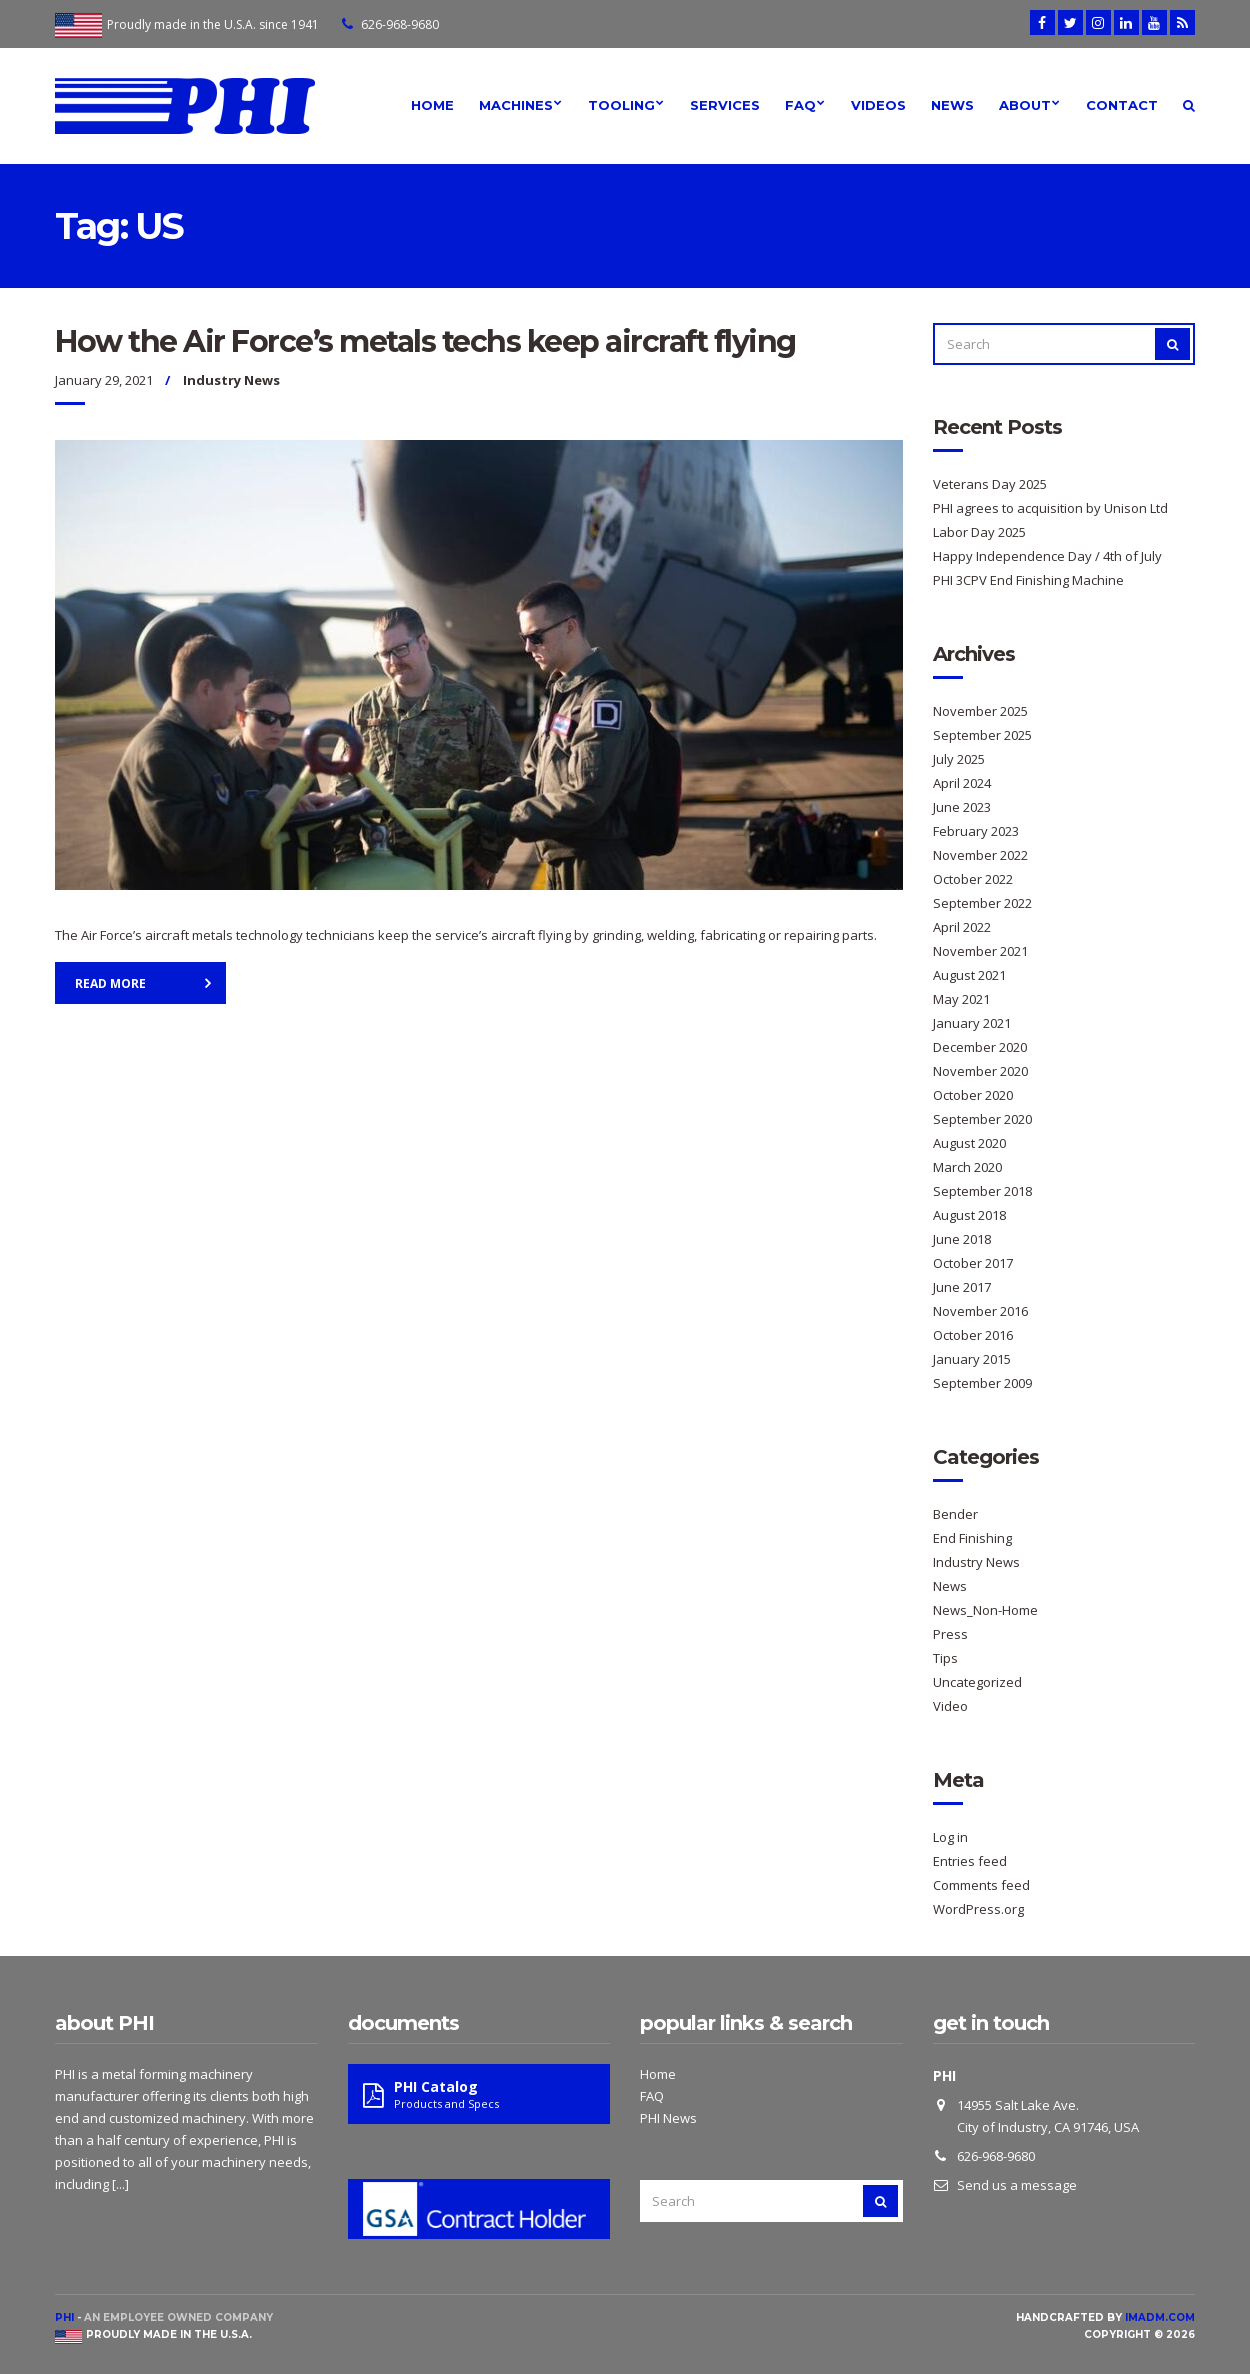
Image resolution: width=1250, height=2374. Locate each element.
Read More (110, 983)
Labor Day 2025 (979, 532)
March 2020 (967, 1167)
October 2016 (973, 1335)
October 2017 (973, 1263)
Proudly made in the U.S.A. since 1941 (213, 24)
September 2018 (982, 1191)
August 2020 (969, 1143)
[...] (120, 2184)
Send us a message (1017, 2185)
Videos (878, 105)
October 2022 (973, 879)
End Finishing (972, 1538)
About (1025, 105)
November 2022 (980, 855)
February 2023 (976, 831)
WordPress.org (978, 1909)
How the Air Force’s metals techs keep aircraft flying (425, 341)
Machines (516, 105)
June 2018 (962, 1239)
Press (950, 1634)
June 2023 (962, 807)
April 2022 (962, 927)
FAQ (800, 105)
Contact (1122, 105)
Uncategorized (977, 1682)
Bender (955, 1514)
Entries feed (970, 1861)
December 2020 (980, 1047)
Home (432, 105)
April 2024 (962, 783)
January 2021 (972, 1023)
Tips (945, 1658)
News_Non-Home (985, 1610)
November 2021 (980, 951)
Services (725, 105)
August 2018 (969, 1215)
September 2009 (982, 1383)
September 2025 (982, 735)
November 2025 (980, 711)
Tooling (621, 105)
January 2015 (972, 1359)
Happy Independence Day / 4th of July (1047, 556)
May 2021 (961, 999)
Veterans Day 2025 (990, 484)
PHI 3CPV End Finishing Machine (1028, 580)
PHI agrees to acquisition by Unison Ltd (1050, 508)
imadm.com (1160, 2317)
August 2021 (969, 975)
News (952, 105)
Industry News (231, 380)
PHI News (668, 2118)
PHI (64, 2317)
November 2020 (980, 1071)
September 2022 (982, 903)
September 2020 (982, 1119)
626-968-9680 (400, 24)
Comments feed (981, 1885)
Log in (950, 1837)
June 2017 (962, 1287)
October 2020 (973, 1095)
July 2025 (959, 759)
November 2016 (980, 1311)
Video (950, 1706)
